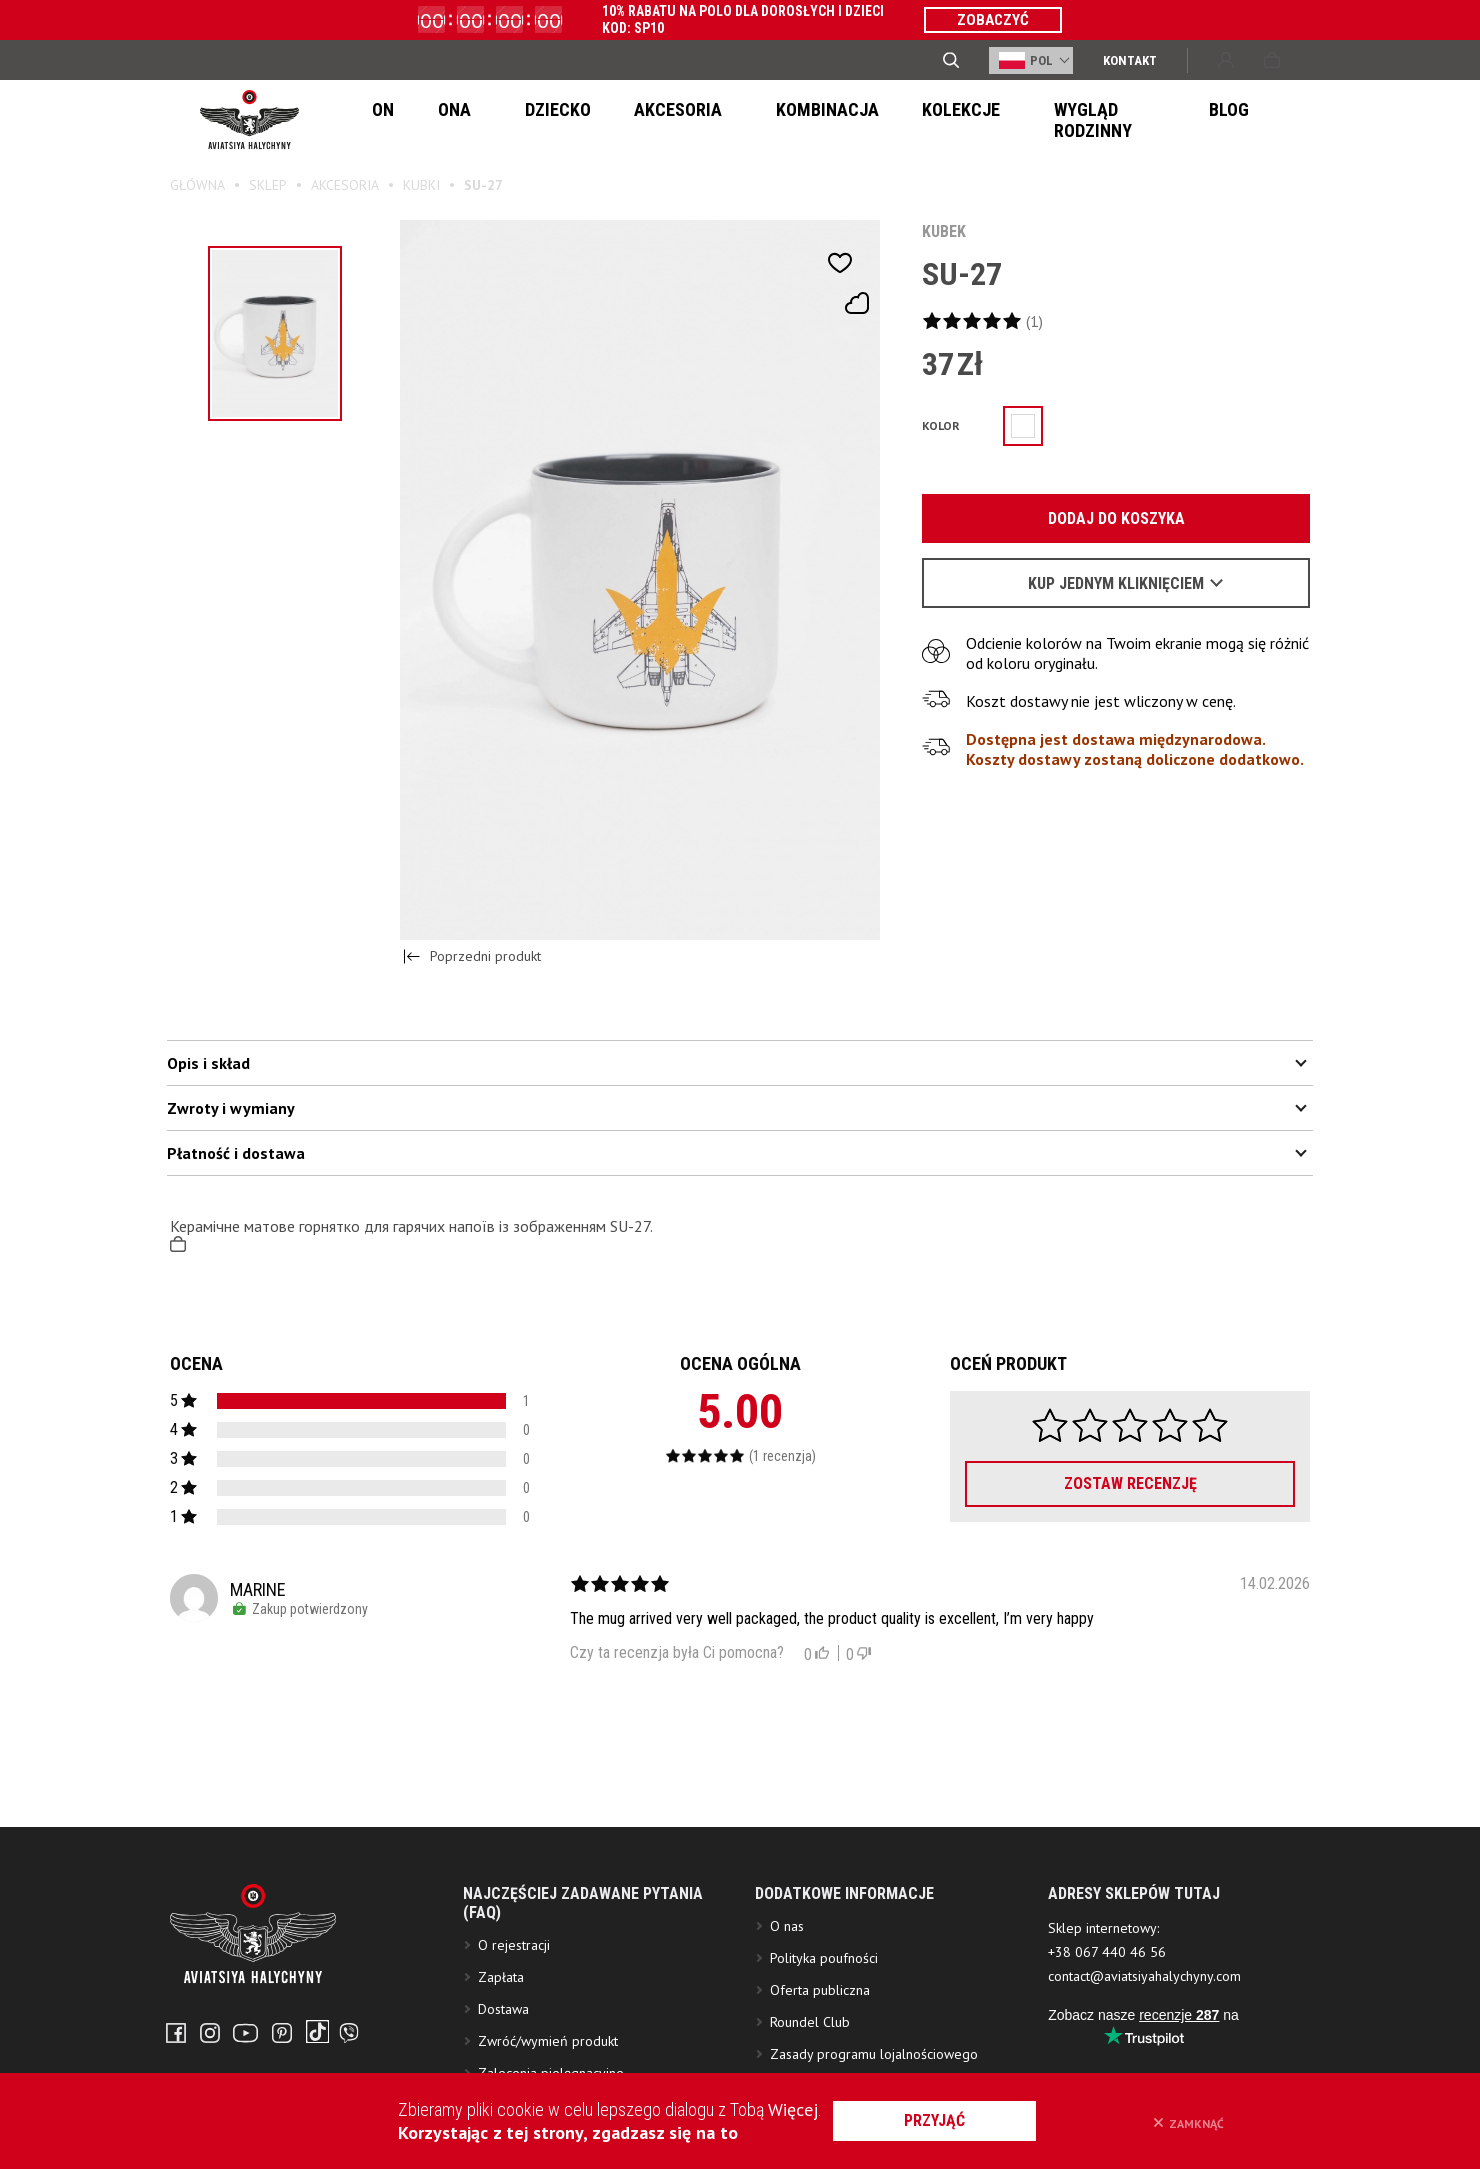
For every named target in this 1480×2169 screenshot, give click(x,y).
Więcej (793, 2109)
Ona (433, 120)
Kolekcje (866, 120)
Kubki (421, 185)
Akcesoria (620, 120)
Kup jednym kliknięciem (1116, 584)
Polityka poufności (824, 2053)
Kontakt (1130, 60)
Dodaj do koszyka (1105, 519)
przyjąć (958, 2120)
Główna (197, 185)
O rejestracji (514, 2040)
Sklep (268, 185)
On (376, 120)
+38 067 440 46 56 (1107, 2047)
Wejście (1226, 60)
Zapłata (501, 2072)
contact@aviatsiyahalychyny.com (1144, 2071)
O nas (787, 2021)
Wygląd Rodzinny (1008, 120)
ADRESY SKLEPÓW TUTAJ (1134, 1988)
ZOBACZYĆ (993, 20)
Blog (1131, 120)
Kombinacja (745, 120)
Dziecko (513, 120)
